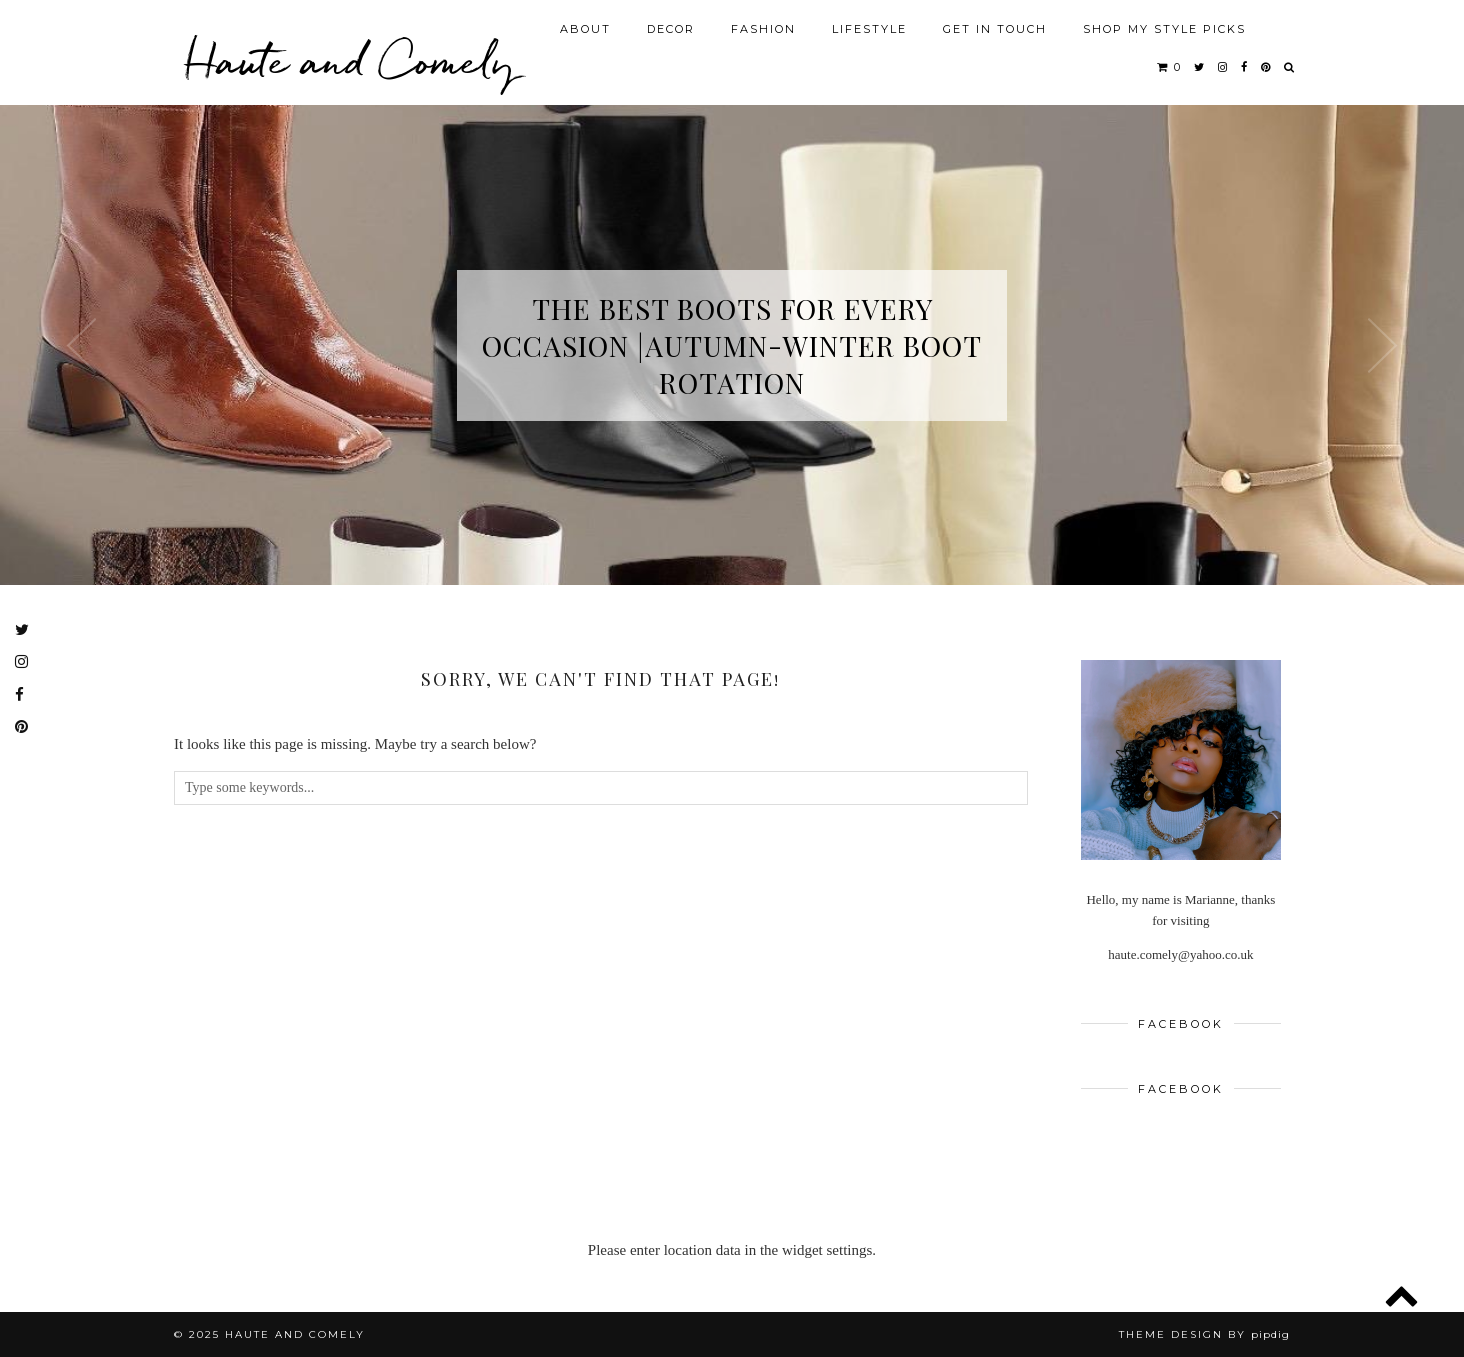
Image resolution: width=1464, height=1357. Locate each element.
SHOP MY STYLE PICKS (1164, 29)
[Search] (1290, 67)
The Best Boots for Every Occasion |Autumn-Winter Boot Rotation (732, 345)
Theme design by (1204, 1334)
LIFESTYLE (869, 29)
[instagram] (1223, 67)
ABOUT (585, 29)
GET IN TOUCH (995, 29)
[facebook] (1245, 67)
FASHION (763, 29)
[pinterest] (1266, 67)
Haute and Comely (349, 60)
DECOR (671, 29)
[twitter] (1200, 67)
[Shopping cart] (1169, 67)
